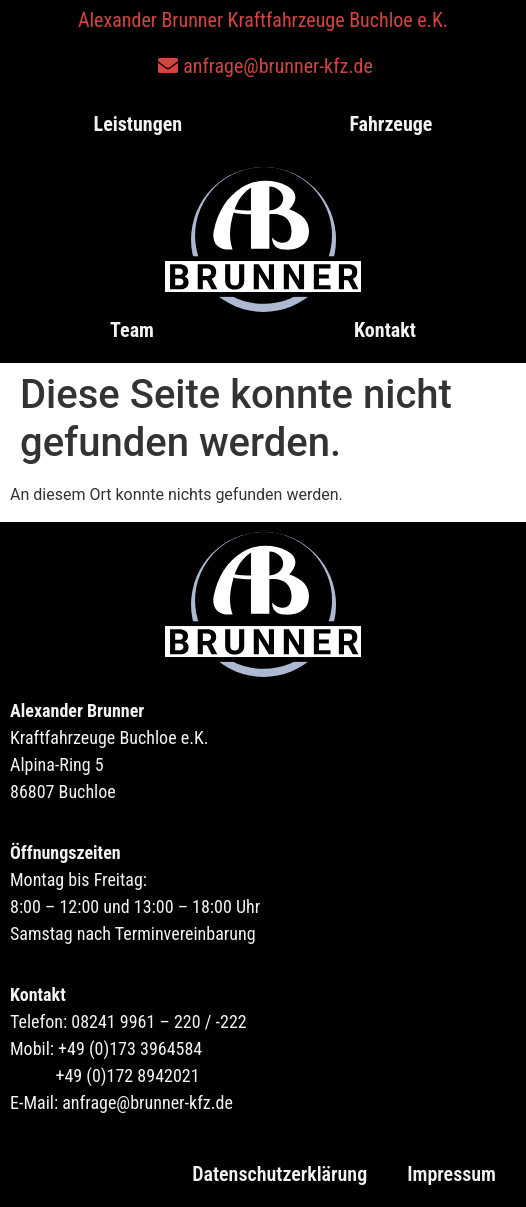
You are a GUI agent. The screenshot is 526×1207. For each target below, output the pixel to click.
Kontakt (385, 330)
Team (132, 330)
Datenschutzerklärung (279, 1174)
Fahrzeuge (390, 124)
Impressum (451, 1174)
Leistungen (138, 124)
